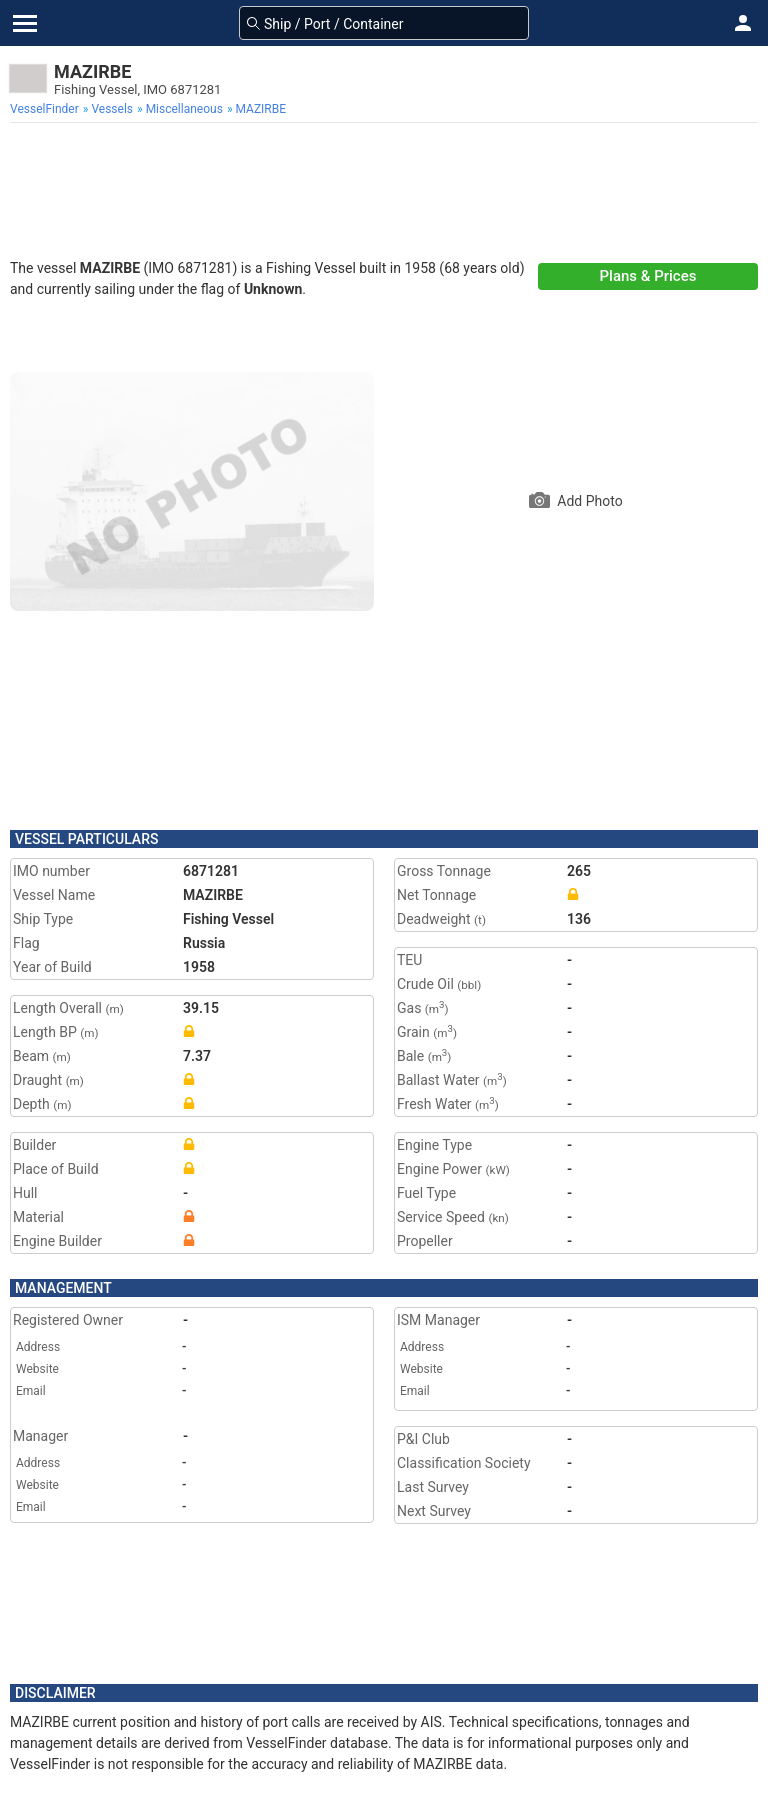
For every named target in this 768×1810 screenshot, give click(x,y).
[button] (743, 23)
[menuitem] (46, 109)
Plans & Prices (648, 276)
